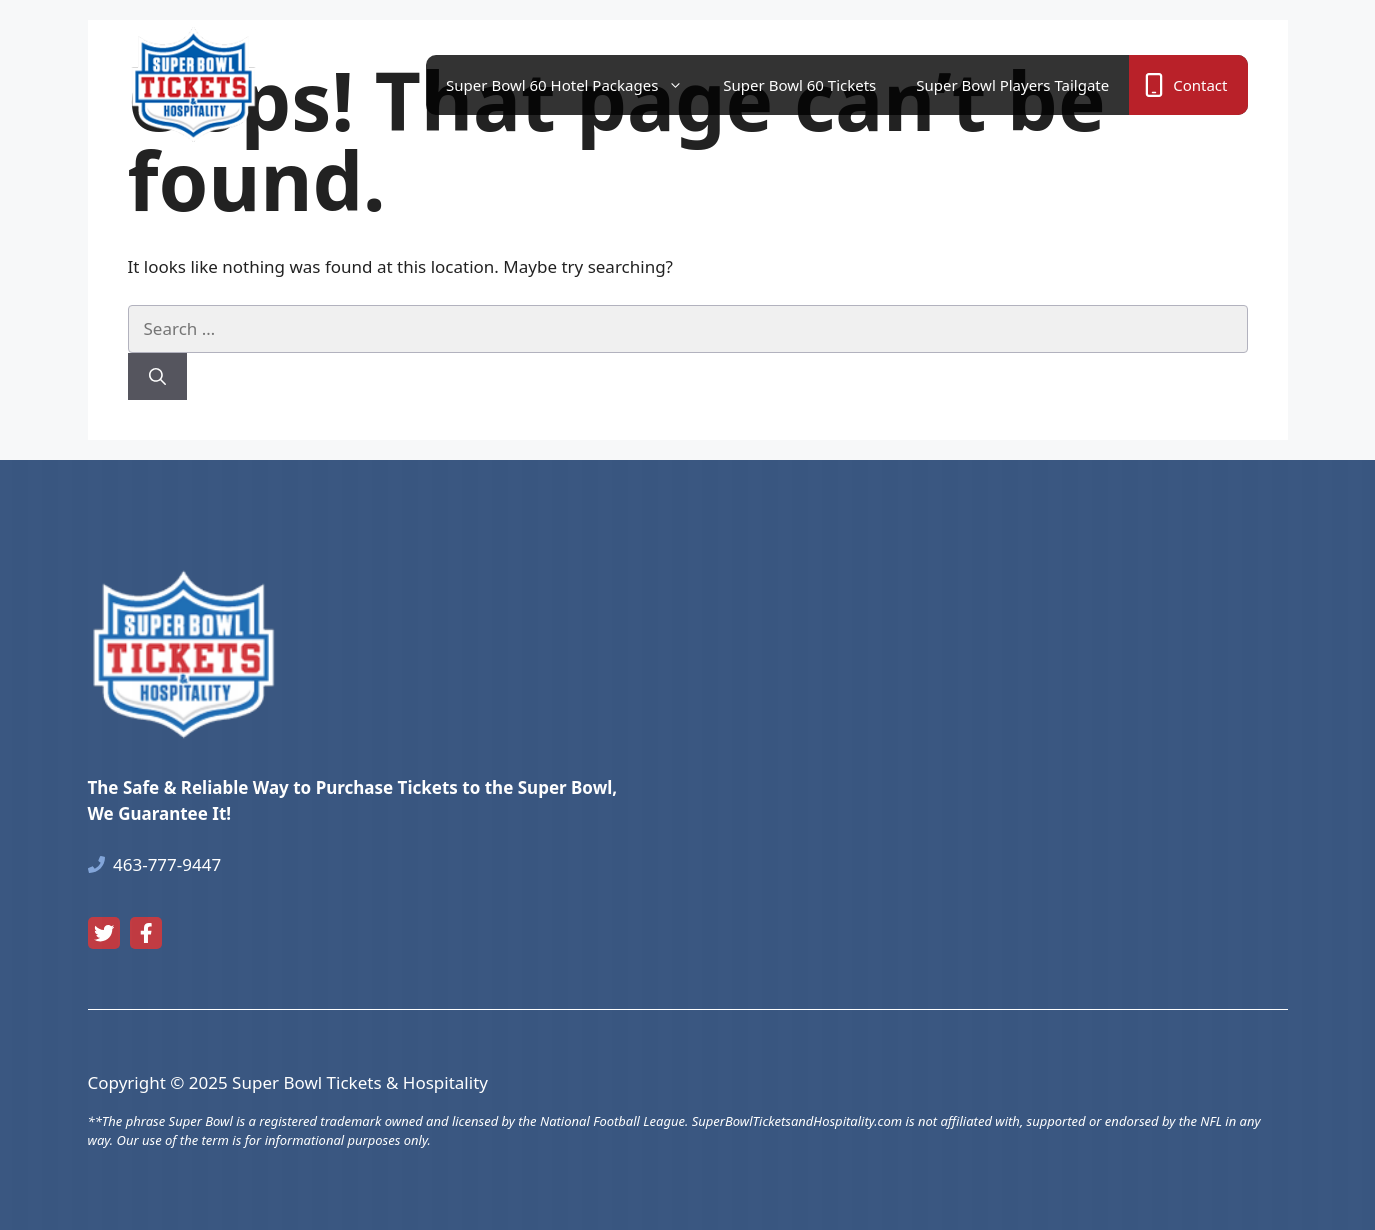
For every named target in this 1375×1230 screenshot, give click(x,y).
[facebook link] (146, 933)
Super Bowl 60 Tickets (799, 85)
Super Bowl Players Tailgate (1012, 85)
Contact (1200, 85)
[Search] (157, 377)
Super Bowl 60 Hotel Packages (574, 85)
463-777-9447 (167, 864)
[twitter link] (104, 933)
